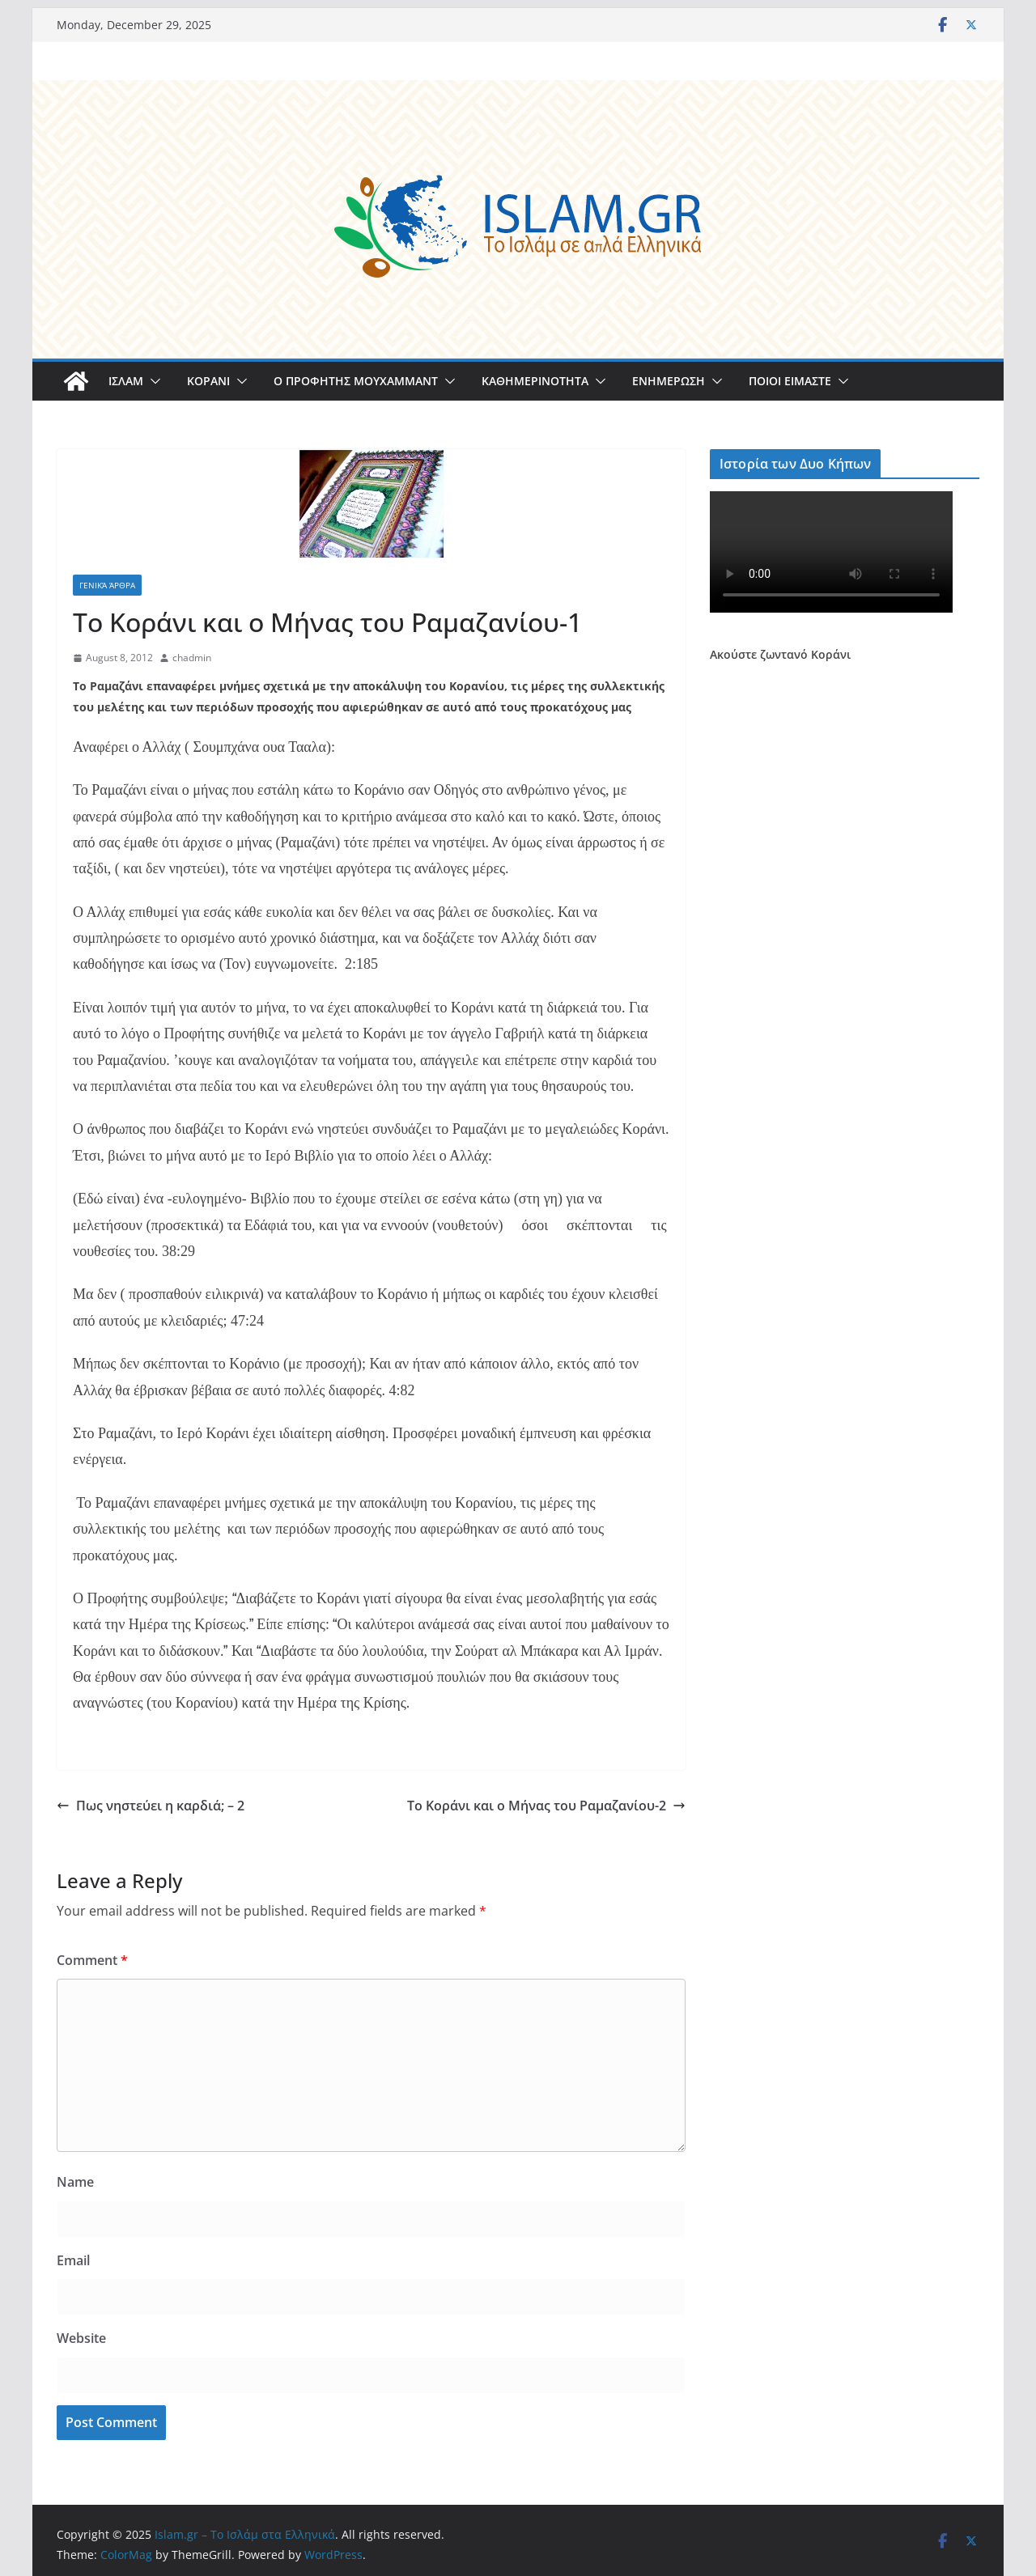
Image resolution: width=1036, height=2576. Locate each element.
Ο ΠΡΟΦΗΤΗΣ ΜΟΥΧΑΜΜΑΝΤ (356, 380)
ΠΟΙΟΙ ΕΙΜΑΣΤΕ (790, 380)
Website (81, 2338)
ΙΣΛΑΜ (125, 380)
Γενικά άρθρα (107, 585)
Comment (92, 1960)
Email (73, 2260)
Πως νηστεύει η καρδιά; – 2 (150, 1805)
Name (75, 2182)
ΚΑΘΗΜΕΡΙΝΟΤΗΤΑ (535, 380)
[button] (152, 381)
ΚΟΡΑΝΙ (208, 380)
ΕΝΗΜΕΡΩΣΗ (668, 380)
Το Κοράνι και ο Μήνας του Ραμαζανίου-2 (546, 1805)
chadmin (191, 657)
